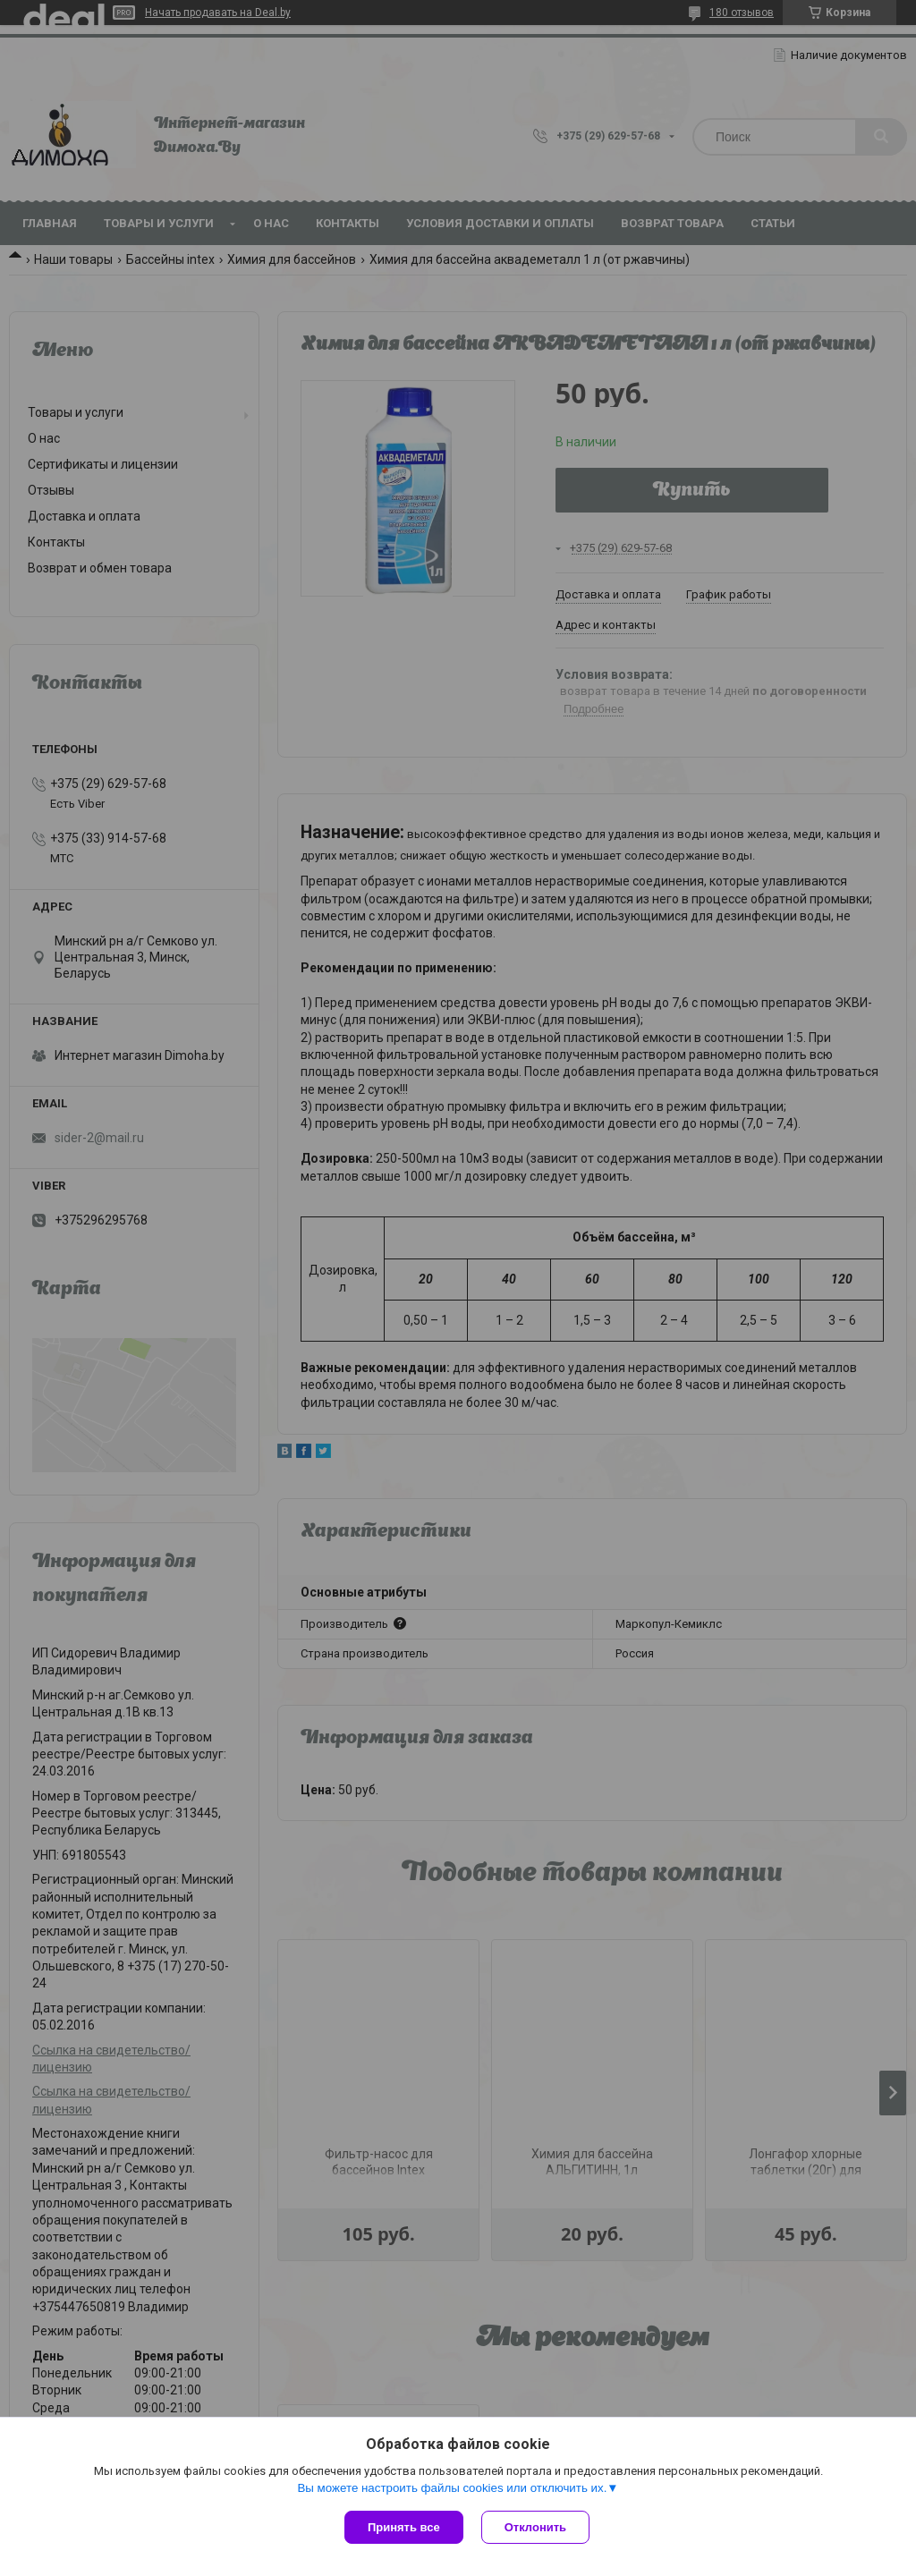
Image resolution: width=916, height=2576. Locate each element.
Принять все (404, 2527)
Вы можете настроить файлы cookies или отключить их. (451, 2488)
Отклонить (535, 2527)
